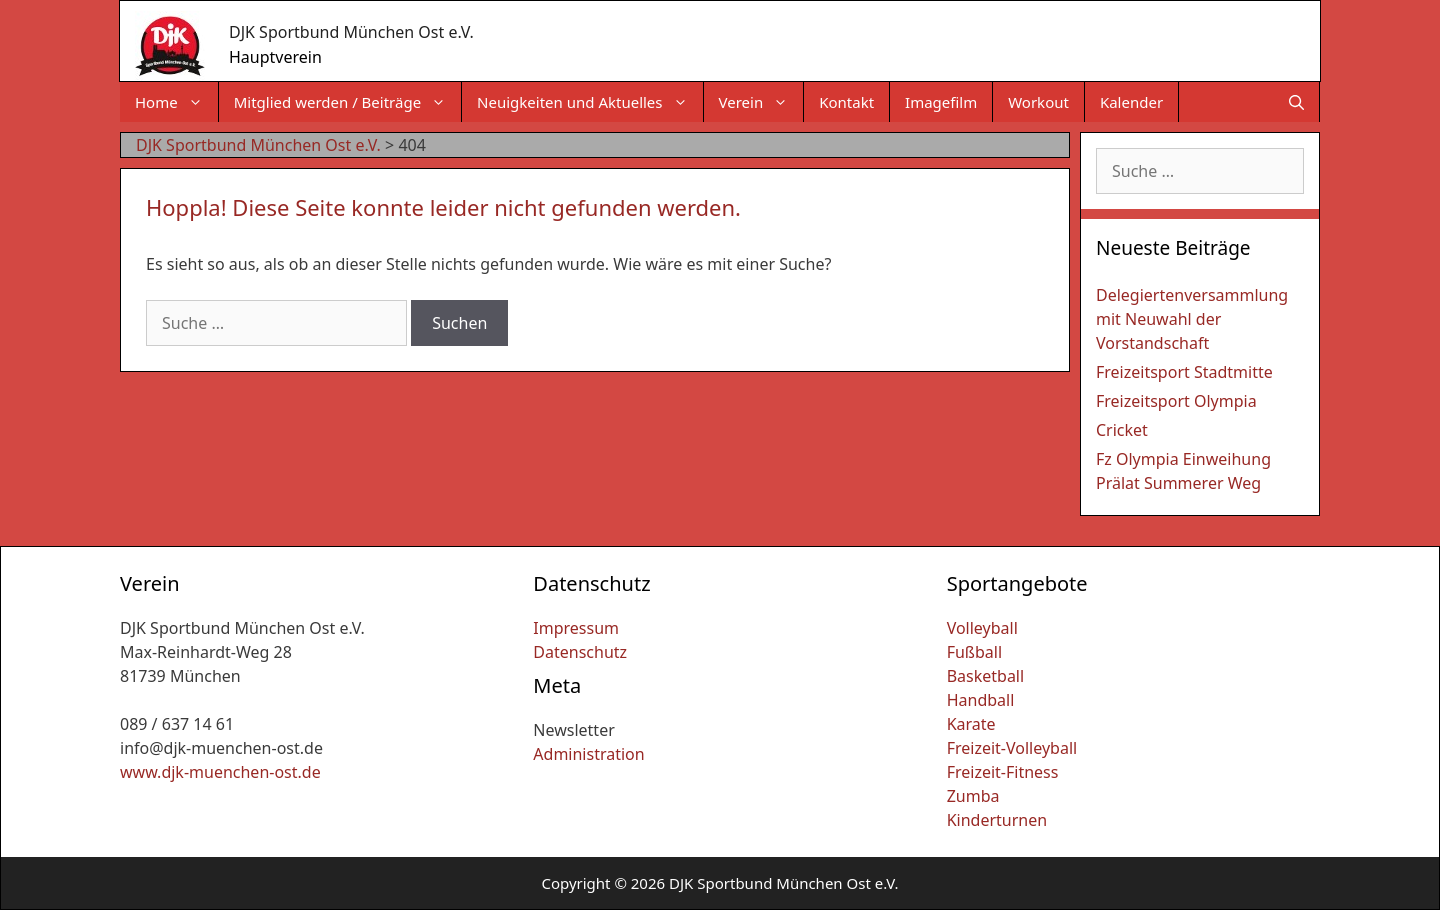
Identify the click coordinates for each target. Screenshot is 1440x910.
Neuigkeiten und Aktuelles (589, 102)
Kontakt (846, 102)
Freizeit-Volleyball (1012, 748)
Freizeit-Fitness (1003, 772)
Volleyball (982, 628)
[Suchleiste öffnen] (1296, 102)
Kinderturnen (997, 820)
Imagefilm (941, 102)
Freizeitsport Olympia (1176, 401)
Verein (761, 102)
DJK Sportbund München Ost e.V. (351, 32)
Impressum (576, 628)
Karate (971, 724)
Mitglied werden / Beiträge (347, 102)
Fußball (974, 652)
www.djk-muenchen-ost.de (220, 772)
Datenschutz (580, 652)
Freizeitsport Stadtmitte (1184, 372)
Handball (981, 700)
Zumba (973, 796)
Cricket (1122, 430)
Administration (588, 754)
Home (176, 102)
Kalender (1131, 102)
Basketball (985, 676)
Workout (1038, 102)
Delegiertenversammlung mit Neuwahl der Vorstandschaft (1192, 319)
